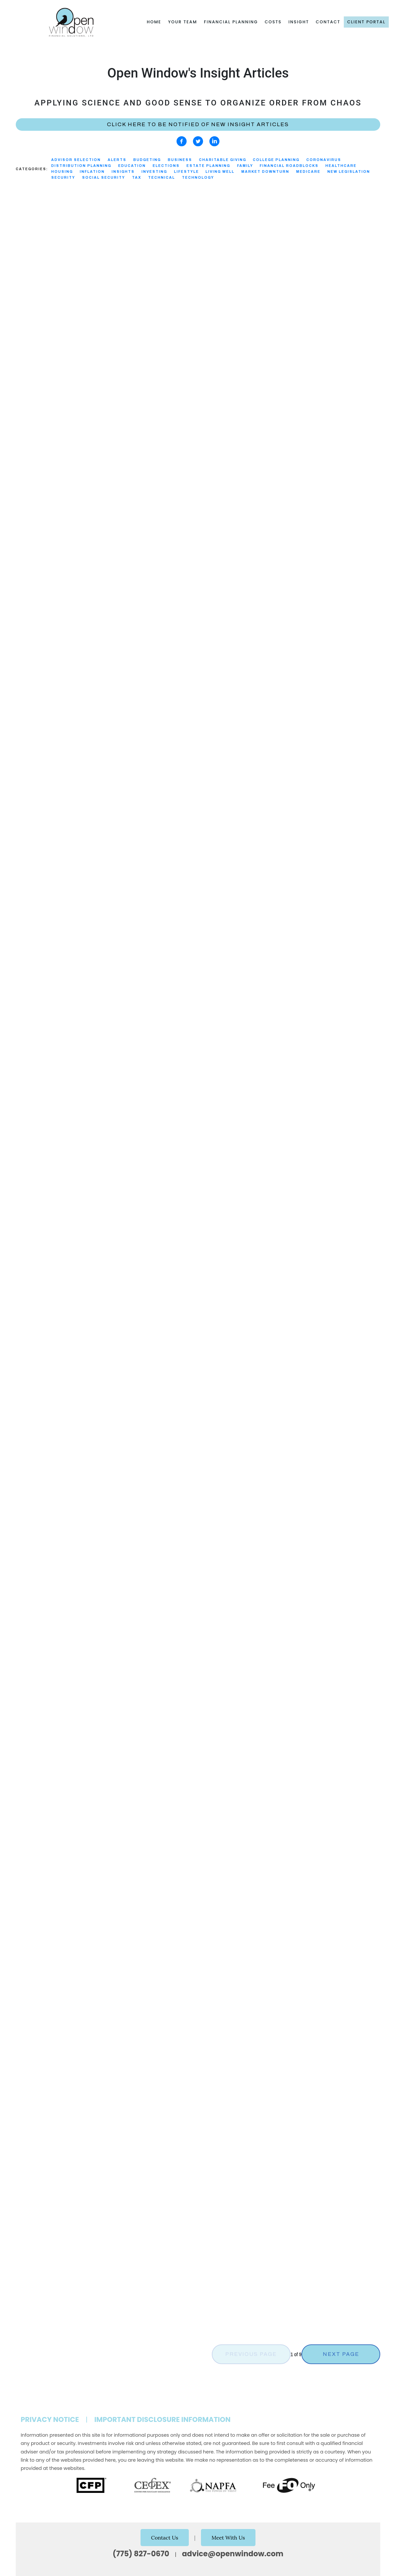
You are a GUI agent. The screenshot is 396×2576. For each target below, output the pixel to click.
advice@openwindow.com (232, 2553)
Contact (328, 22)
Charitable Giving (222, 160)
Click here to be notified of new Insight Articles (198, 124)
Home (154, 22)
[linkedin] (214, 141)
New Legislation (348, 171)
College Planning (276, 160)
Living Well (220, 171)
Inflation (92, 171)
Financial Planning (231, 22)
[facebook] (181, 141)
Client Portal (366, 22)
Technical (161, 177)
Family (245, 166)
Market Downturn (265, 171)
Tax (136, 177)
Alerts (117, 160)
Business (180, 160)
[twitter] (198, 141)
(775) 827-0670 (141, 2553)
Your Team (182, 22)
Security (63, 177)
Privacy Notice (50, 2419)
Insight (298, 22)
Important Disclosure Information (162, 2419)
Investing (154, 171)
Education (132, 166)
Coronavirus (323, 160)
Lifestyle (186, 171)
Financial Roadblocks (289, 166)
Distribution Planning (81, 166)
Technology (198, 177)
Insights (123, 171)
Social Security (103, 177)
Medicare (308, 171)
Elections (166, 166)
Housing (62, 171)
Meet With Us (228, 2537)
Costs (273, 22)
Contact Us (164, 2537)
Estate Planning (208, 166)
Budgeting (147, 160)
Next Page (341, 2354)
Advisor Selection (76, 160)
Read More (28, 401)
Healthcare (341, 166)
